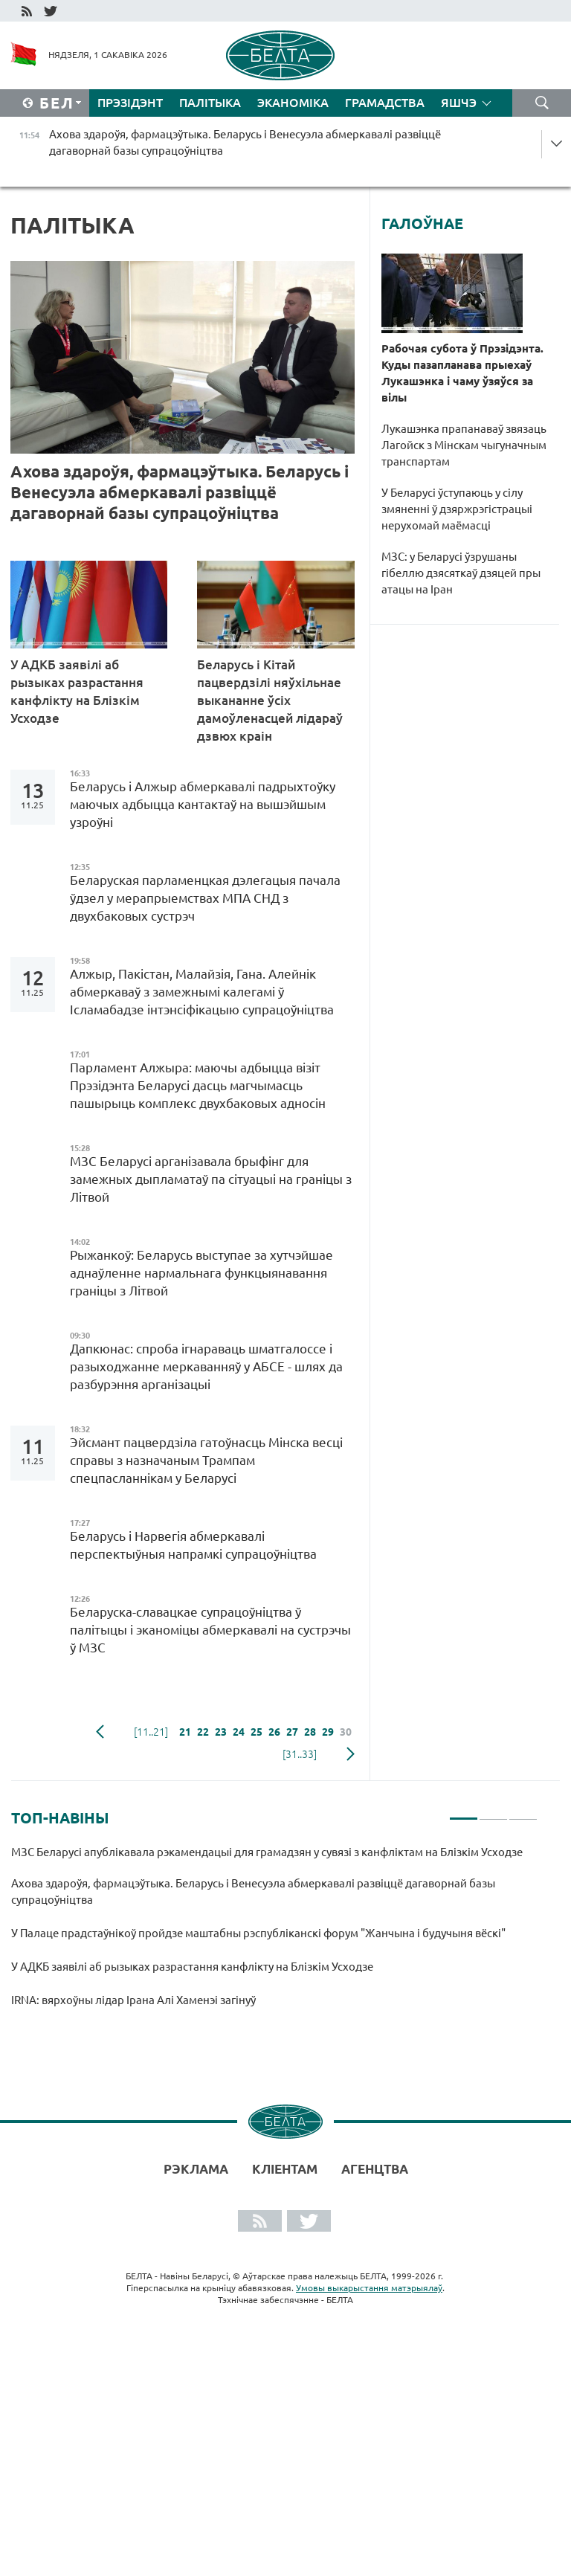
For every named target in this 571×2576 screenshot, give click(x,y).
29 (328, 1732)
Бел (56, 103)
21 (185, 1732)
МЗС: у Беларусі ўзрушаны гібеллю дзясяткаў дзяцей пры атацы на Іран (461, 573)
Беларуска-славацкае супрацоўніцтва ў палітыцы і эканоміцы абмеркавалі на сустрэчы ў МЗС (210, 1630)
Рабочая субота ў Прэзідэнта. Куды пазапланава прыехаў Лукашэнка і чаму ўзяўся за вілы (462, 373)
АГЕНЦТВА (374, 2169)
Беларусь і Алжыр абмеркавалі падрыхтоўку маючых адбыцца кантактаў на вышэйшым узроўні (202, 804)
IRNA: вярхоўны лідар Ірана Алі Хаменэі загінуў (134, 2000)
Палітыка (210, 102)
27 (292, 1732)
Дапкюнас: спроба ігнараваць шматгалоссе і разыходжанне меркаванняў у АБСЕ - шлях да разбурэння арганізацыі (206, 1366)
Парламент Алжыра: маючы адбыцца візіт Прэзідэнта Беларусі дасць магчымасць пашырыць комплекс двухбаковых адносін (201, 1085)
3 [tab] (523, 1812)
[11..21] (151, 1732)
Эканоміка (293, 102)
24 (239, 1732)
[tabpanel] (274, 1932)
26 (274, 1732)
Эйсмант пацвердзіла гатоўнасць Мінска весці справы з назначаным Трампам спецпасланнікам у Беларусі (206, 1460)
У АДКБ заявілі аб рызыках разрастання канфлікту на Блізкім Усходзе (76, 691)
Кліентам (284, 2169)
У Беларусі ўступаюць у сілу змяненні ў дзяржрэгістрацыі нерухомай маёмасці (456, 509)
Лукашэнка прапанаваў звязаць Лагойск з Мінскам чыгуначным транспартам (463, 445)
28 (310, 1732)
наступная (350, 1754)
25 (256, 1732)
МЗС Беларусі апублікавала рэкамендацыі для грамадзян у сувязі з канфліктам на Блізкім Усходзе (268, 1852)
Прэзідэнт (130, 102)
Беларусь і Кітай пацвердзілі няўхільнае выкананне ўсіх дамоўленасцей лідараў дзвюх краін (270, 700)
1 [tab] (463, 1812)
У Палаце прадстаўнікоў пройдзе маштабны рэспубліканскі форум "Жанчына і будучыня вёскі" (259, 1933)
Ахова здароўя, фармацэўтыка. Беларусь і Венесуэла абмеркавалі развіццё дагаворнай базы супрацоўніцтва (179, 492)
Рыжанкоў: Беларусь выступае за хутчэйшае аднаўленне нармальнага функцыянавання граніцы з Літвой (201, 1273)
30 (346, 1732)
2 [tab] (493, 1812)
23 (221, 1732)
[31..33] (300, 1754)
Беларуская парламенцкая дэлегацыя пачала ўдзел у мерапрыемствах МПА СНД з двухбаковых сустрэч (205, 898)
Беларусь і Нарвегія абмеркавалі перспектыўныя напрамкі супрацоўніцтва (196, 1545)
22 (203, 1732)
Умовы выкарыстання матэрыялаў (369, 2288)
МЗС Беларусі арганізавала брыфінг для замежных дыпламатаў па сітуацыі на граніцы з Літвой (211, 1179)
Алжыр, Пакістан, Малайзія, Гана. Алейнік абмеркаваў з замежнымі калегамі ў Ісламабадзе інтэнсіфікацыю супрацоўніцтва (202, 992)
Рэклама (196, 2169)
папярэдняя (100, 1732)
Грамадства (385, 102)
